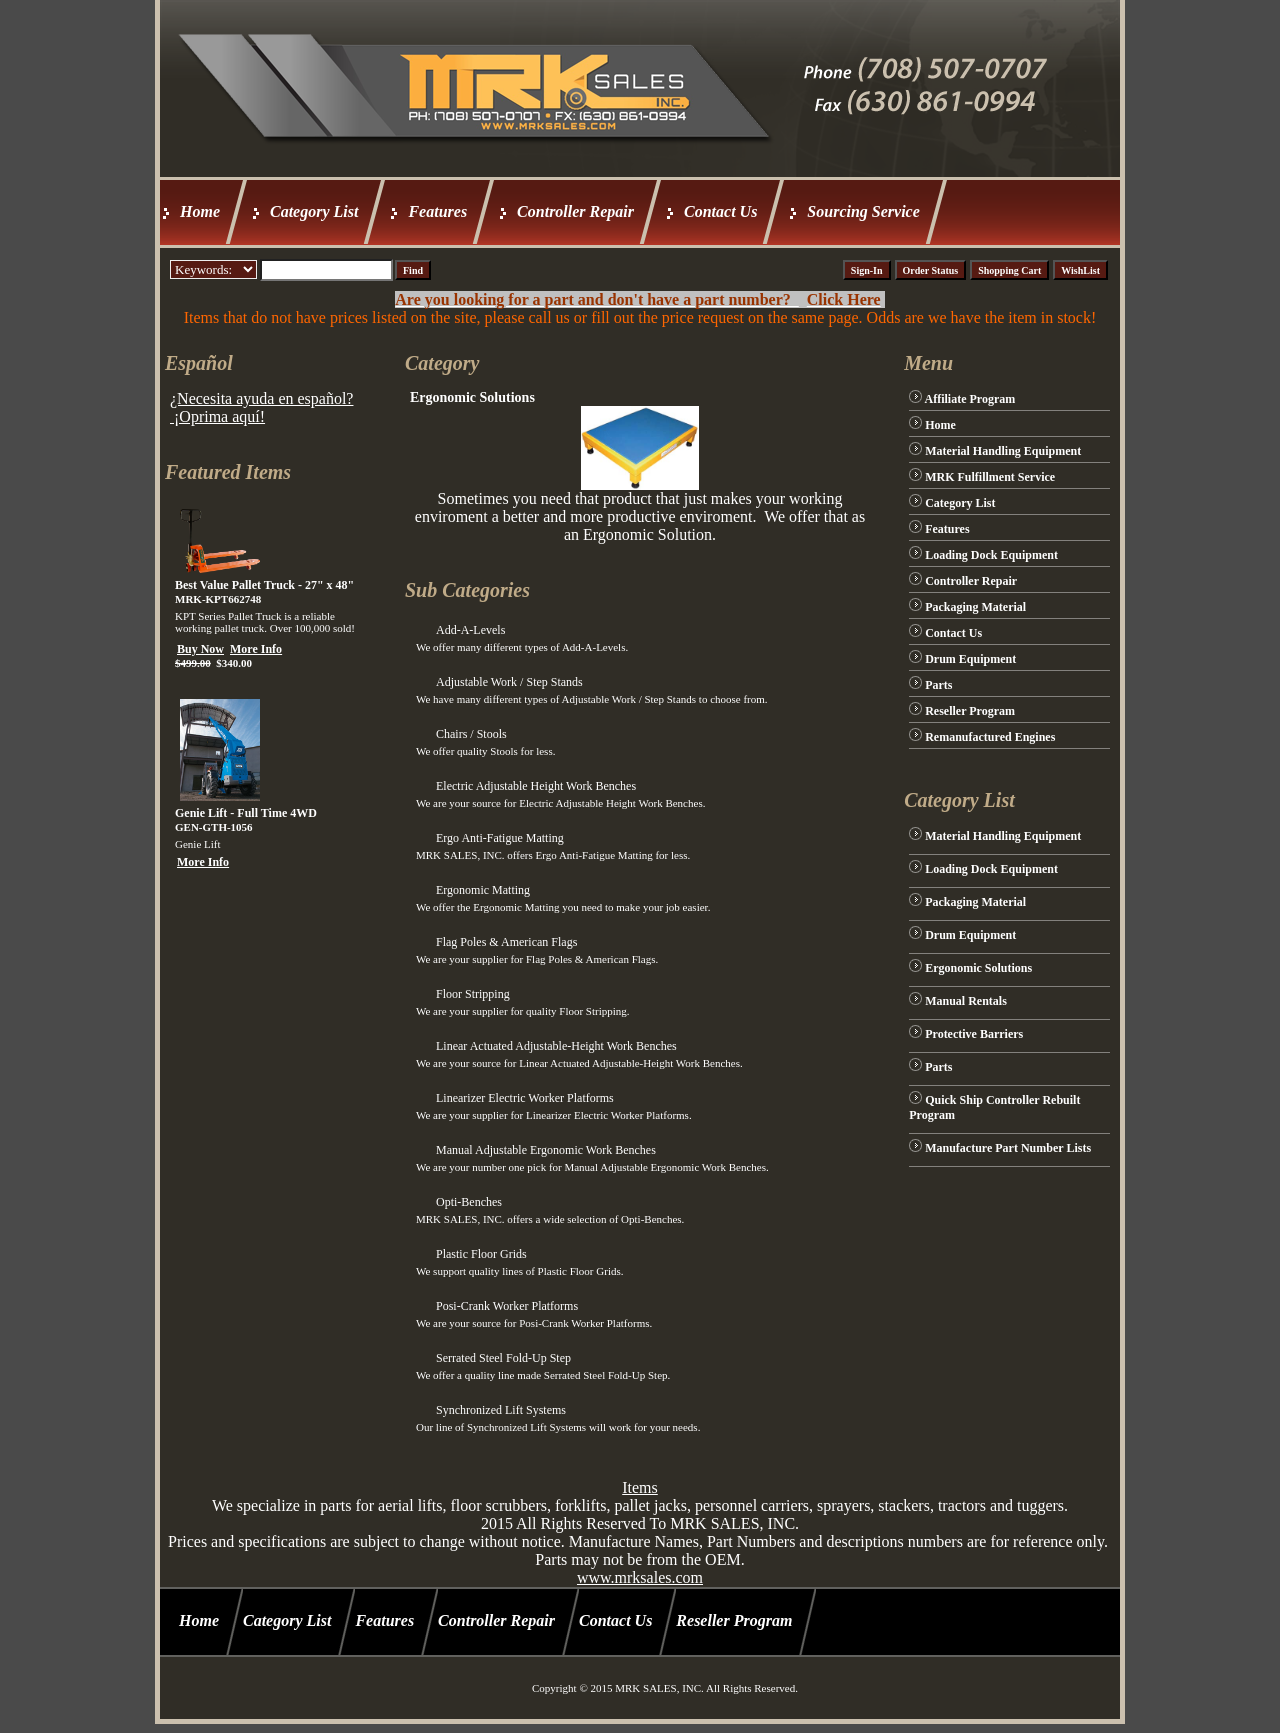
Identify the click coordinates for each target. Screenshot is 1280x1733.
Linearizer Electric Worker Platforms (525, 1098)
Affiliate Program (970, 399)
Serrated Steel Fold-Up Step (503, 1358)
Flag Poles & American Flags (506, 942)
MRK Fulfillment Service (990, 477)
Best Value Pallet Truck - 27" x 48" (264, 585)
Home (200, 211)
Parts (938, 685)
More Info (256, 649)
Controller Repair (575, 211)
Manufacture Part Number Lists (1008, 1148)
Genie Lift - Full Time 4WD (246, 813)
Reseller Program (970, 711)
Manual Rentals (966, 1001)
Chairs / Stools (471, 734)
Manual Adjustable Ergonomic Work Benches (546, 1150)
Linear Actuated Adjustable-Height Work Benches (556, 1046)
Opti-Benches (469, 1202)
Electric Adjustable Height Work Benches (536, 786)
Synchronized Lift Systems (501, 1410)
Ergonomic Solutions (978, 968)
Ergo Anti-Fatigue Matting (500, 838)
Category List (314, 211)
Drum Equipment (970, 659)
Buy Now (200, 649)
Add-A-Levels (470, 630)
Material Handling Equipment (1003, 451)
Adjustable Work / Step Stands (509, 682)
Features (437, 211)
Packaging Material (975, 607)
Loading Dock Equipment (991, 555)
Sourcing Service (863, 211)
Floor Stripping (473, 994)
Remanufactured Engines (990, 737)
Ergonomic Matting (483, 890)
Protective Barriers (974, 1034)
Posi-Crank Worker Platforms (507, 1306)
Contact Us (720, 211)
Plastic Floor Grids (481, 1254)
